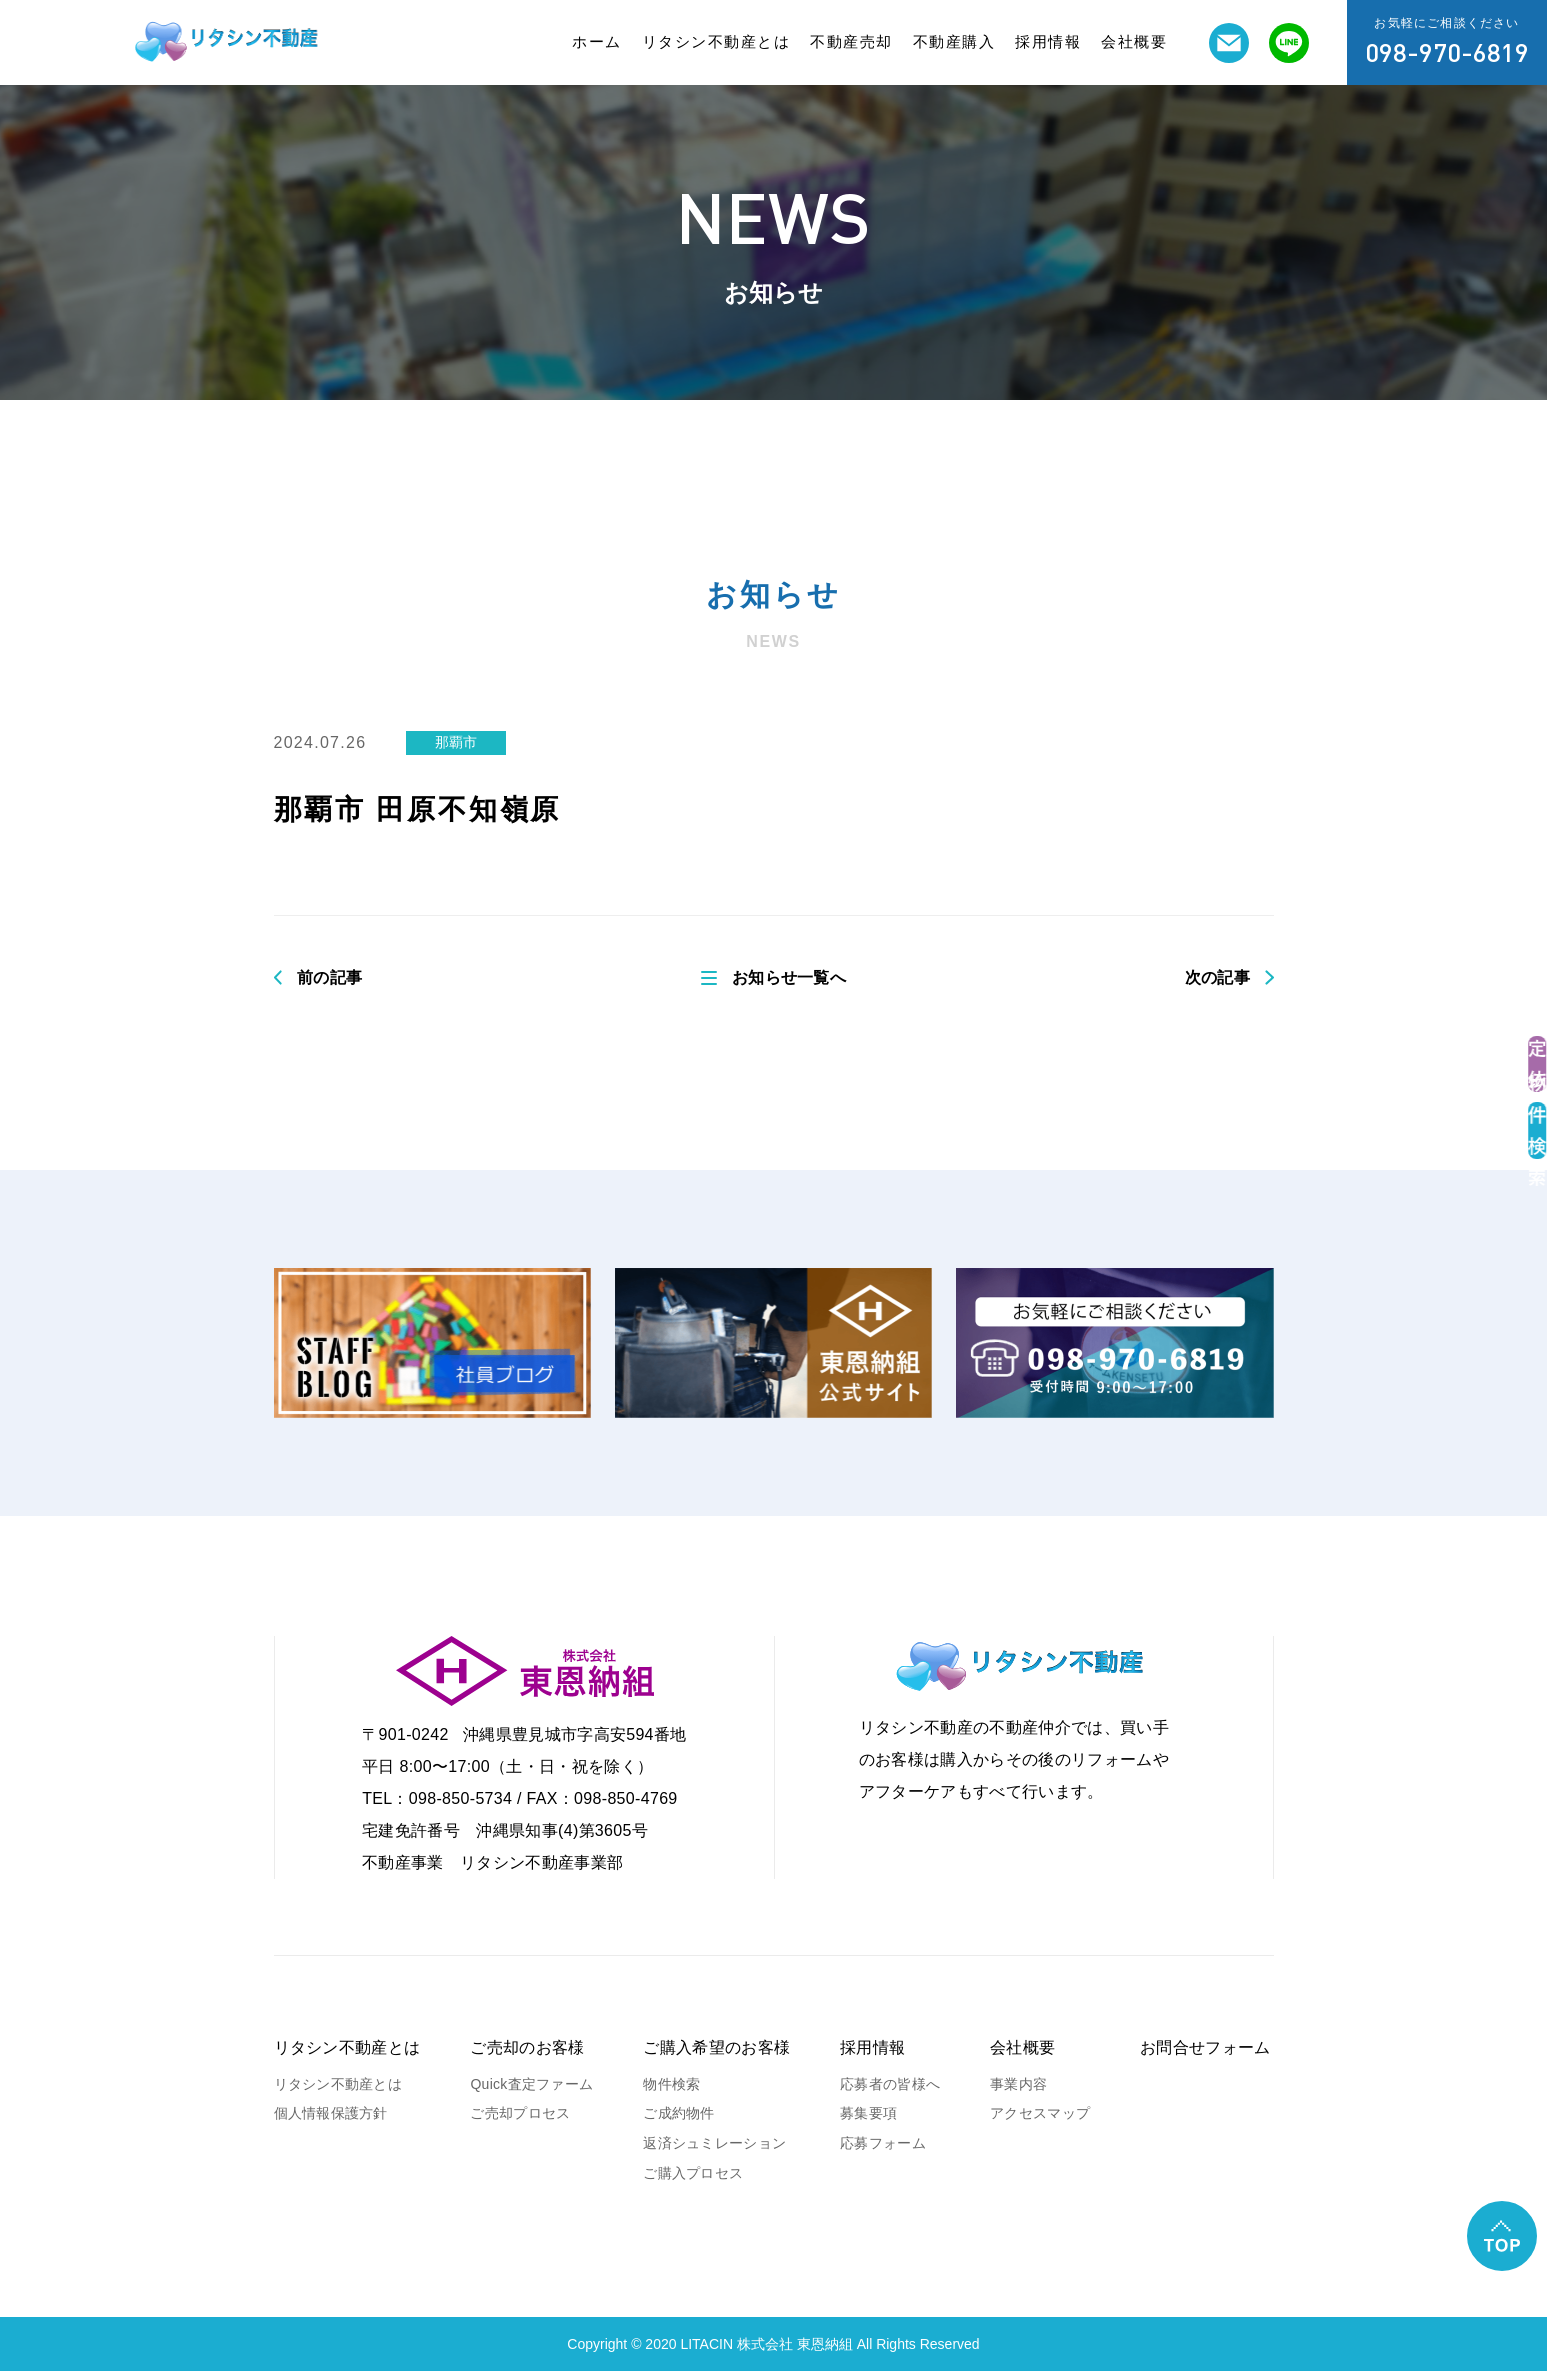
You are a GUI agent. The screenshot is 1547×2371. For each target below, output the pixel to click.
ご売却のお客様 (527, 2047)
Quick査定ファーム (531, 2084)
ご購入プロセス (693, 2173)
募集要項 (868, 2113)
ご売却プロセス (520, 2113)
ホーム (597, 41)
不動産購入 (954, 41)
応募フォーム (883, 2143)
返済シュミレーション (714, 2143)
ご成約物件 (678, 2113)
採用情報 (1048, 41)
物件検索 (671, 2084)
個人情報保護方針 (331, 2113)
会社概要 (1134, 41)
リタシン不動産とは (716, 41)
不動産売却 (851, 41)
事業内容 (1018, 2084)
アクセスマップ (1040, 2113)
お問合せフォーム (1205, 2047)
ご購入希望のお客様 (716, 2047)
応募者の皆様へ (890, 2084)
